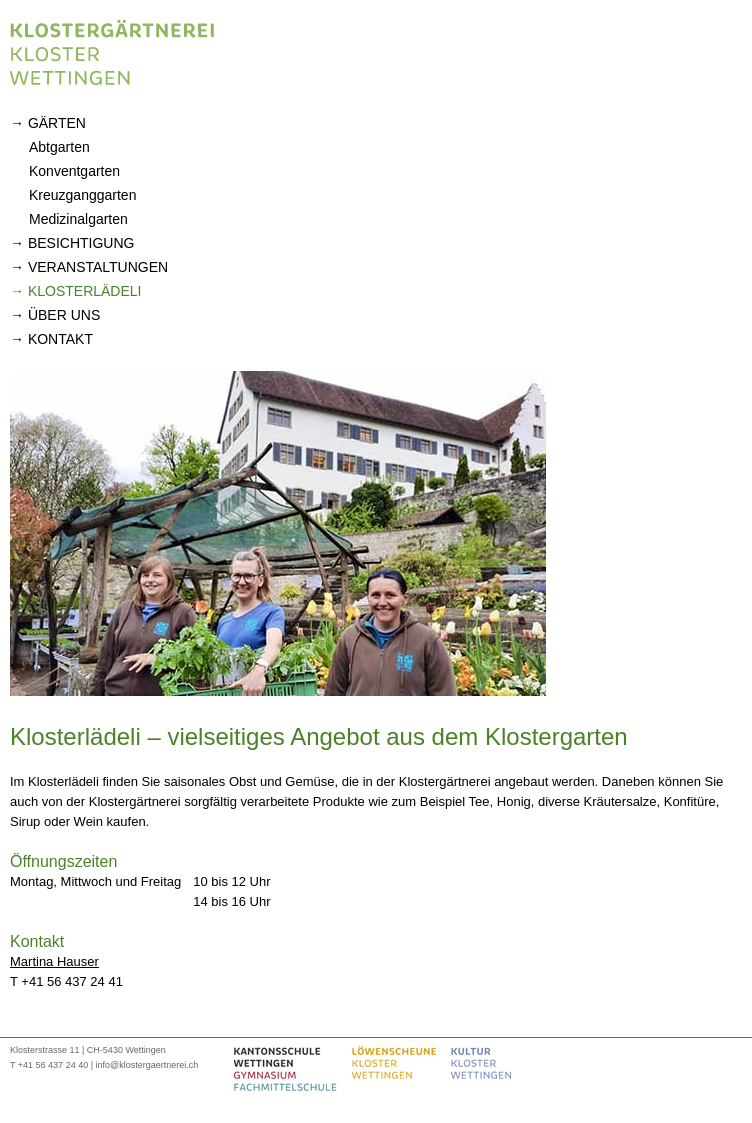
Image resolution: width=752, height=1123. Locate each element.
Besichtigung (81, 243)
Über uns (64, 315)
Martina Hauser (54, 961)
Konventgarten (74, 171)
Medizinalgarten (78, 219)
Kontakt (60, 339)
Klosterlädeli (85, 291)
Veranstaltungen (98, 267)
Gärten (57, 123)
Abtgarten (59, 147)
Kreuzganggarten (82, 195)
